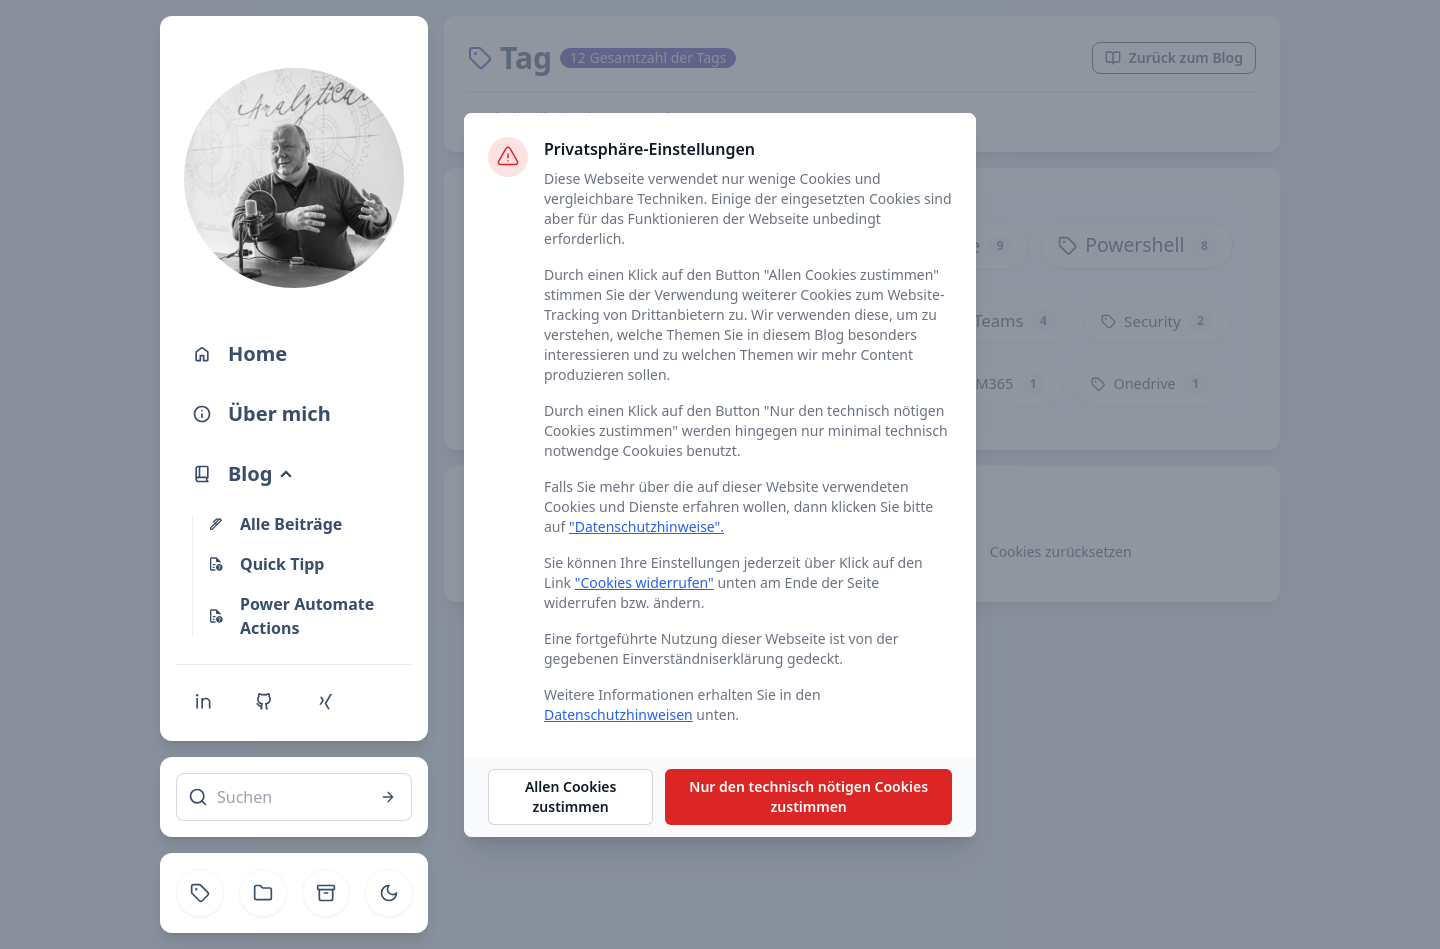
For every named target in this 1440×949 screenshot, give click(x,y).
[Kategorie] (263, 893)
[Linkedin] (203, 701)
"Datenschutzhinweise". (646, 526)
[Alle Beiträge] (306, 524)
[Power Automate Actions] (306, 616)
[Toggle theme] (389, 893)
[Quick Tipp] (306, 564)
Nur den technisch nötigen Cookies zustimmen (808, 796)
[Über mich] (294, 414)
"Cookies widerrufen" (644, 582)
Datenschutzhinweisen (618, 714)
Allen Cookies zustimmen (571, 796)
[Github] (264, 701)
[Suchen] (294, 797)
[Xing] (325, 701)
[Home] (294, 354)
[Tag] (200, 893)
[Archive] (326, 893)
